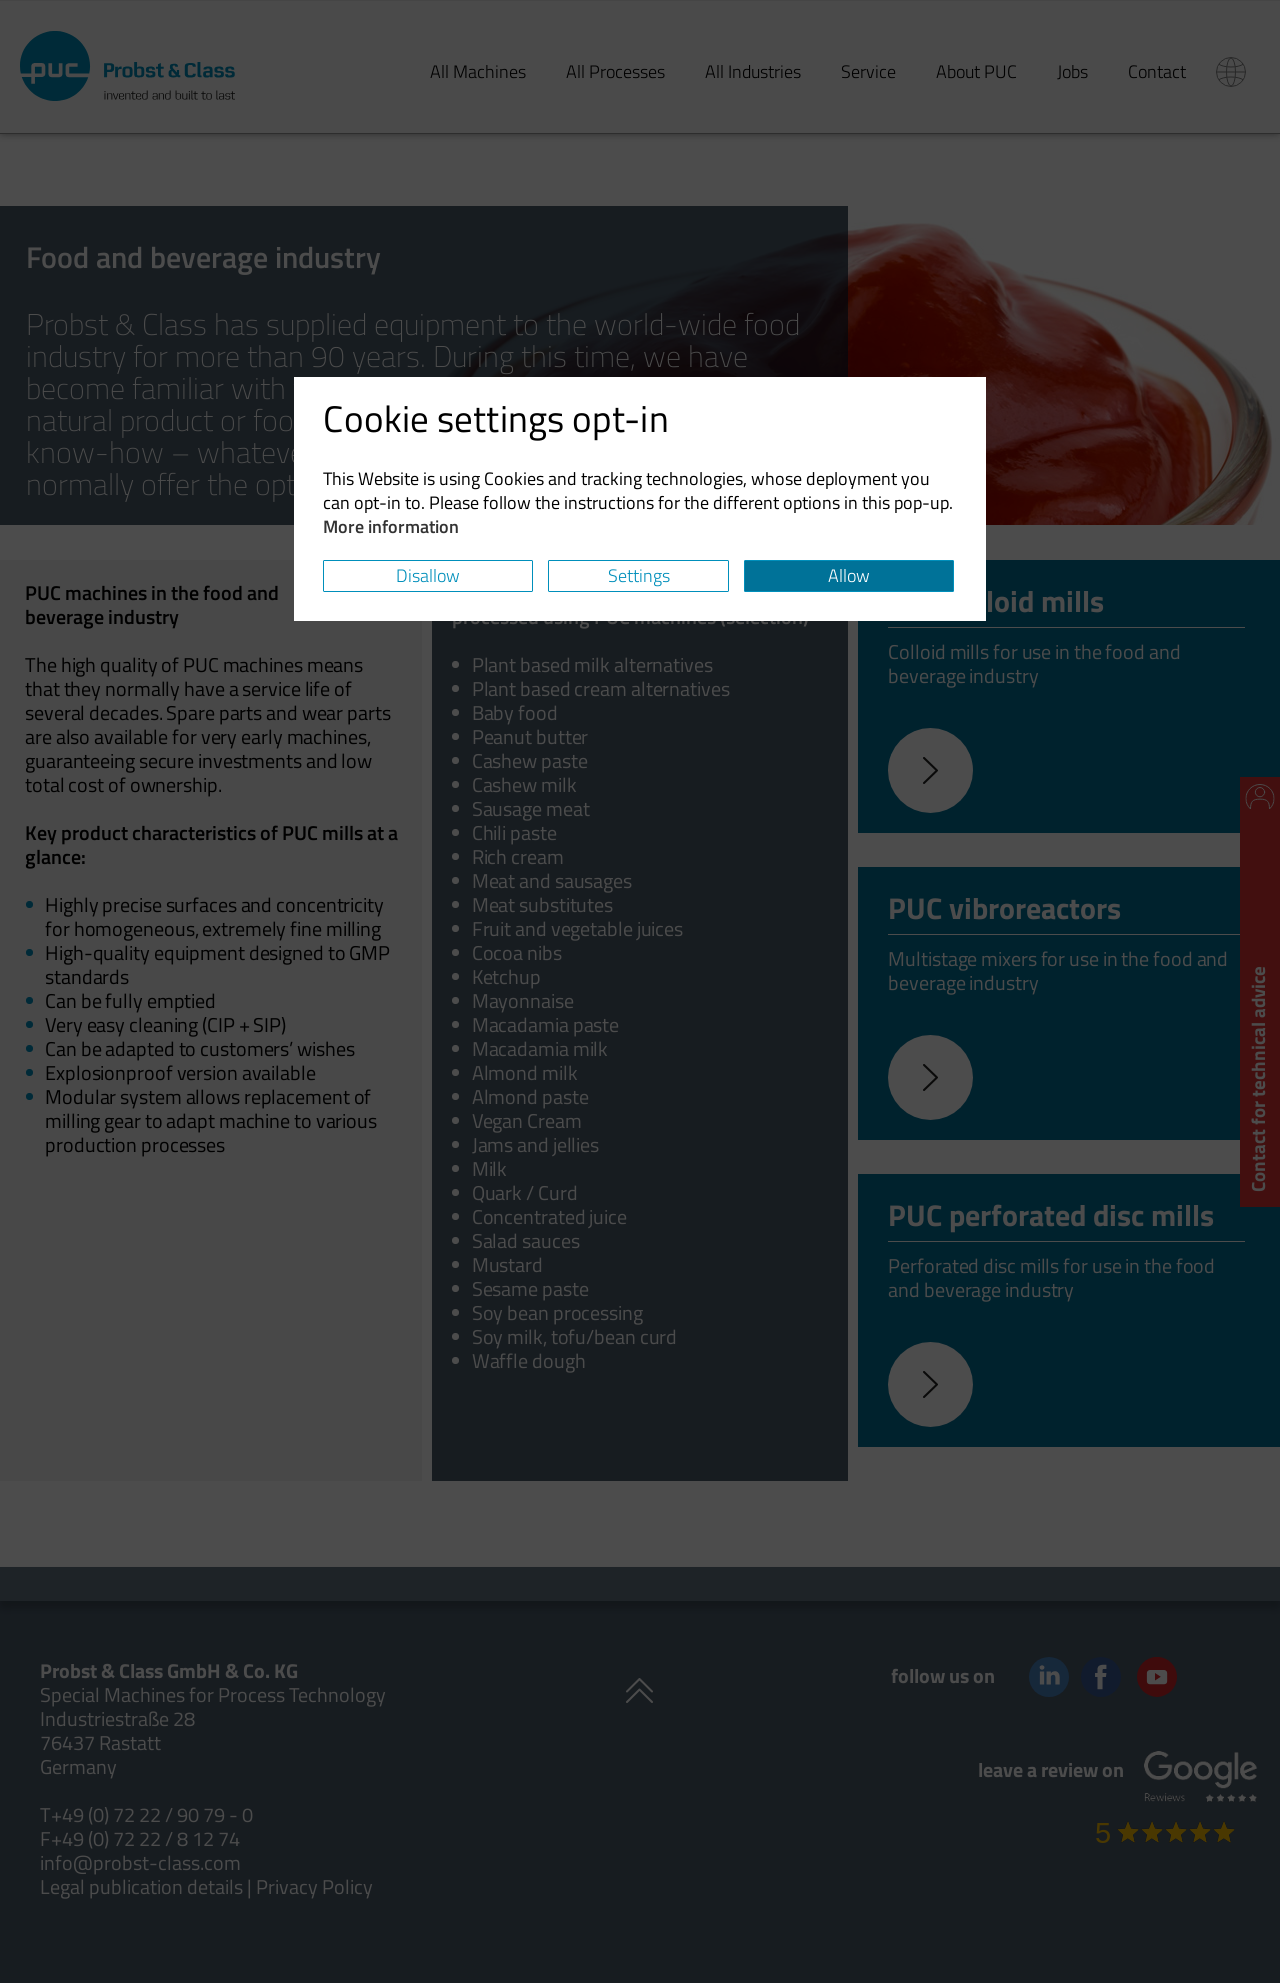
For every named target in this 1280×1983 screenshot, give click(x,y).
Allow (849, 575)
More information (391, 526)
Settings (639, 575)
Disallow (428, 575)
